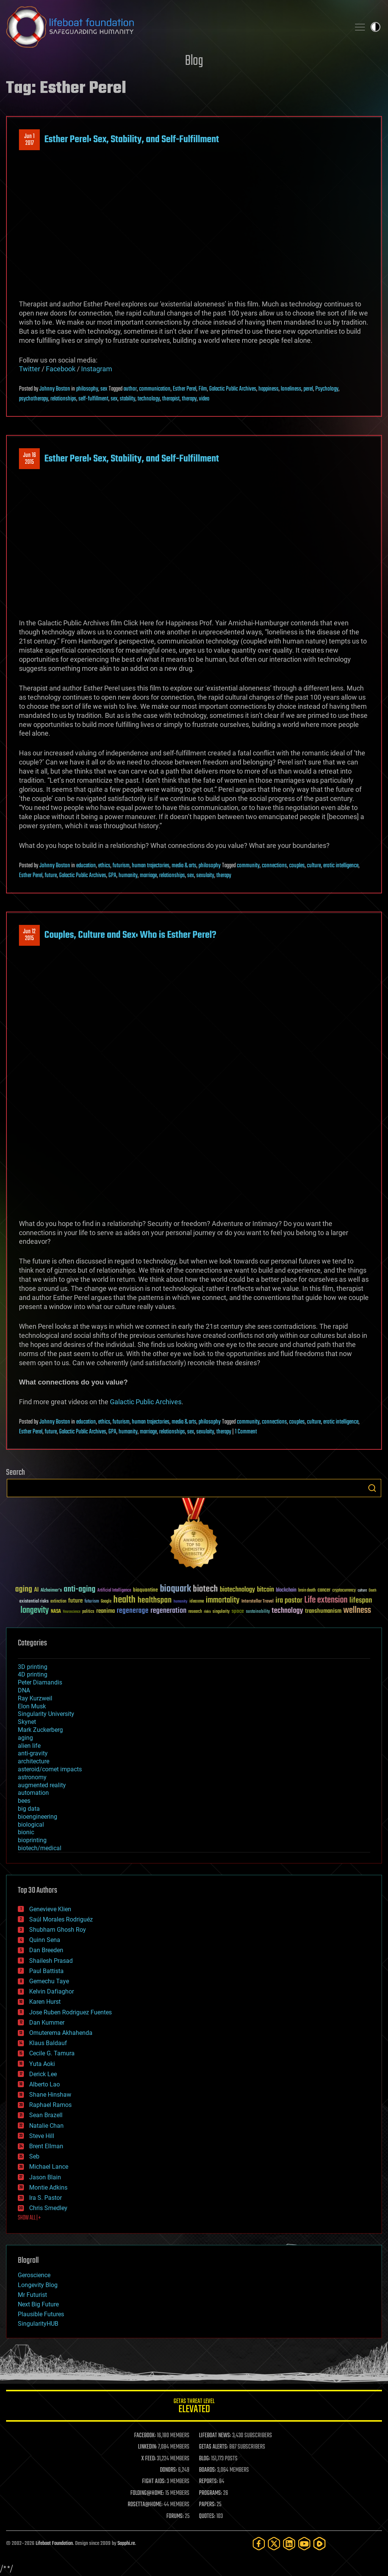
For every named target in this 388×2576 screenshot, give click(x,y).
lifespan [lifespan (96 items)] (360, 1600)
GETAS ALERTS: (213, 2447)
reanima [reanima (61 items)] (105, 1611)
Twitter (29, 369)
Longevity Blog (38, 2285)
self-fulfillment (93, 399)
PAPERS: (207, 2505)
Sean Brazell (46, 2115)
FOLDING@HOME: (147, 2493)
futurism (121, 866)
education (86, 866)
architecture (33, 1761)
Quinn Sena (44, 1939)
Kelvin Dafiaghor (51, 1991)
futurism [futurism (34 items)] (91, 1601)
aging (25, 1737)
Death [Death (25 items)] (372, 1591)
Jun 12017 (29, 140)
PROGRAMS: (210, 2493)
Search (372, 1488)
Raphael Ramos (50, 2104)
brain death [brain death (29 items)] (307, 1590)
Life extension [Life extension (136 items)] (325, 1600)
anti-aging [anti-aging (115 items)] (79, 1589)
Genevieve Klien (50, 1909)
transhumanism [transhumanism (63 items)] (323, 1611)
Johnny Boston (54, 389)
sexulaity (205, 876)
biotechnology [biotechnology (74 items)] (237, 1590)
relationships (63, 399)
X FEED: (148, 2459)
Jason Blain (45, 2177)
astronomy (32, 1777)
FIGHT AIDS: (154, 2482)
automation (33, 1792)
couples (297, 866)
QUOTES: (207, 2516)
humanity (128, 876)
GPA (112, 876)
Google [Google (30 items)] (106, 1601)
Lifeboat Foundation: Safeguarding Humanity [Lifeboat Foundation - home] (175, 27)
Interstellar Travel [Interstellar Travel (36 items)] (257, 1601)
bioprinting (32, 1840)
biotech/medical (39, 1848)
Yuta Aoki (42, 2063)
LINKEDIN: (147, 2447)
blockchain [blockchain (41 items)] (286, 1590)
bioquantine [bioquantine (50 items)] (145, 1590)
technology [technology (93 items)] (287, 1611)
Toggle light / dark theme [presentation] (375, 27)
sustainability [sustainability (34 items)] (258, 1612)
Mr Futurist (32, 2294)
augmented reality (42, 1785)
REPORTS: (208, 2482)
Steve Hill (41, 2136)
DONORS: (168, 2470)
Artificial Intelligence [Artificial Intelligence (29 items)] (114, 1590)
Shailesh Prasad (51, 1960)
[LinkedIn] (289, 2543)
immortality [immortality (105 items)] (222, 1600)
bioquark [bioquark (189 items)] (175, 1589)
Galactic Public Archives (232, 389)
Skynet (27, 1721)
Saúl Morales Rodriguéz (61, 1919)
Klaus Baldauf (48, 2043)
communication (155, 389)
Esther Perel (184, 389)
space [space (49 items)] (238, 1611)
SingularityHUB (38, 2323)
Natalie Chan (46, 2125)
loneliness (291, 389)
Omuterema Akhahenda (60, 2032)
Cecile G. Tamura (52, 2053)
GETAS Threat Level (194, 2407)
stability (127, 399)
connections (274, 866)
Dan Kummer (46, 2022)
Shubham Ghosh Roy (57, 1929)
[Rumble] (319, 2543)
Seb (34, 2156)
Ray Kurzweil (35, 1698)
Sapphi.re (126, 2543)
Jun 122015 (29, 935)
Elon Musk (32, 1706)
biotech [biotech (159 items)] (205, 1589)
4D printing (32, 1674)
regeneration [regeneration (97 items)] (168, 1610)
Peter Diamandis (40, 1682)
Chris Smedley (48, 2208)
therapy (189, 399)
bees (24, 1800)
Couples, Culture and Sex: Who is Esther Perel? (130, 935)
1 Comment (246, 1432)
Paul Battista (46, 1971)
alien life (29, 1745)
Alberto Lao (44, 2084)
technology (149, 399)
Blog (194, 61)
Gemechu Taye (49, 1981)
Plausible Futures (41, 2314)
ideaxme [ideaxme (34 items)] (196, 1601)
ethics (104, 866)
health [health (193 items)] (124, 1600)
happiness (268, 389)
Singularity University (46, 1713)
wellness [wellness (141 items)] (357, 1610)
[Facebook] (259, 2543)
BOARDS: (207, 2470)
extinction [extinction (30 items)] (58, 1601)
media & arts (184, 866)
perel (308, 389)
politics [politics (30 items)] (88, 1611)
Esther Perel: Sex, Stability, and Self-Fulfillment (131, 139)
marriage (148, 876)
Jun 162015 (29, 459)
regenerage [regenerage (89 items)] (133, 1611)
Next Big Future (38, 2304)
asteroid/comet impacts (50, 1769)
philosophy (87, 389)
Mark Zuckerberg (40, 1729)
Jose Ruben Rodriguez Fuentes (70, 2012)
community (248, 866)
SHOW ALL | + (29, 2218)
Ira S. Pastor (45, 2197)
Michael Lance (48, 2166)
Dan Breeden (46, 1950)
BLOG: (204, 2459)
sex (103, 389)
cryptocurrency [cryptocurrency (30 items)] (344, 1590)
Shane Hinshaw (50, 2094)
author (130, 389)
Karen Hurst (45, 2001)
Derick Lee (43, 2074)
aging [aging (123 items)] (23, 1589)
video (204, 399)
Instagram (96, 369)
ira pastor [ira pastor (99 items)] (288, 1600)
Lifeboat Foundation (54, 2543)
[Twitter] (274, 2543)
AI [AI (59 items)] (36, 1590)
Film (203, 389)
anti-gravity (33, 1753)
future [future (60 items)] (75, 1600)
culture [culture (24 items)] (362, 1591)
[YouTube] (304, 2543)
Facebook (60, 369)
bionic (26, 1832)
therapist (171, 399)
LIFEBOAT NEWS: (215, 2436)
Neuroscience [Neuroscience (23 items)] (71, 1612)
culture (314, 866)
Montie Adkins (48, 2187)
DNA (24, 1690)
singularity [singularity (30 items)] (221, 1611)
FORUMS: (175, 2516)
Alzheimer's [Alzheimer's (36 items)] (51, 1590)
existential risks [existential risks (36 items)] (33, 1601)
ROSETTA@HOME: (145, 2505)
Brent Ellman (46, 2146)
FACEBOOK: (145, 2436)
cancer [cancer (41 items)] (324, 1590)
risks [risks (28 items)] (207, 1611)
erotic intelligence (340, 866)
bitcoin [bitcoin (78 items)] (265, 1590)
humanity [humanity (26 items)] (181, 1602)
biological (31, 1824)
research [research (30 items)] (195, 1611)
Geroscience (34, 2275)
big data (29, 1808)
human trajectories (150, 866)
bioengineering (37, 1816)
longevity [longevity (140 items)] (34, 1610)
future (51, 876)
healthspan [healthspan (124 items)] (155, 1600)
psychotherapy (33, 399)
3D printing (32, 1666)
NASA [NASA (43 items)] (56, 1612)
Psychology (326, 389)
